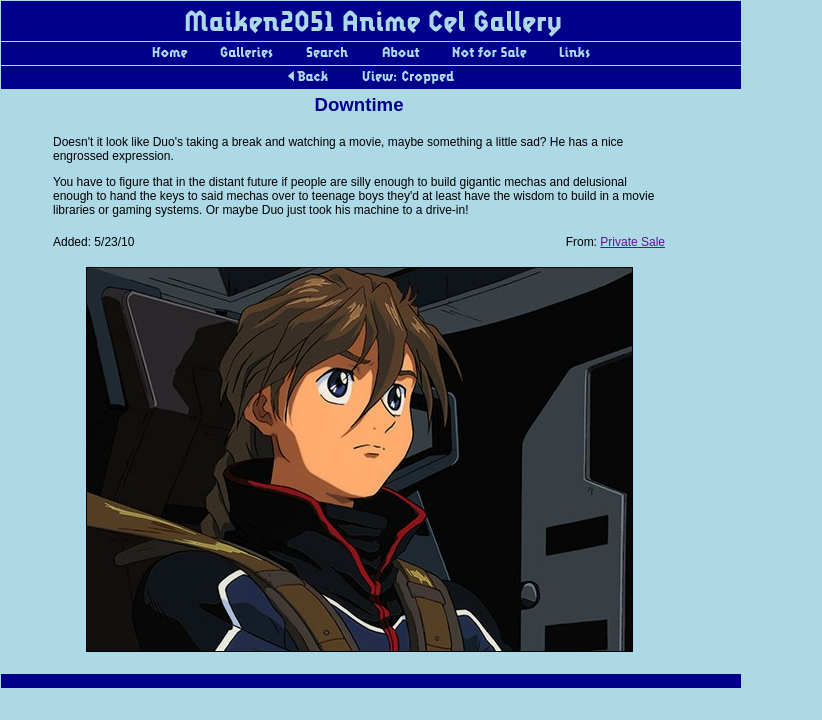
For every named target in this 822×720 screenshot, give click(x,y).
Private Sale (632, 242)
